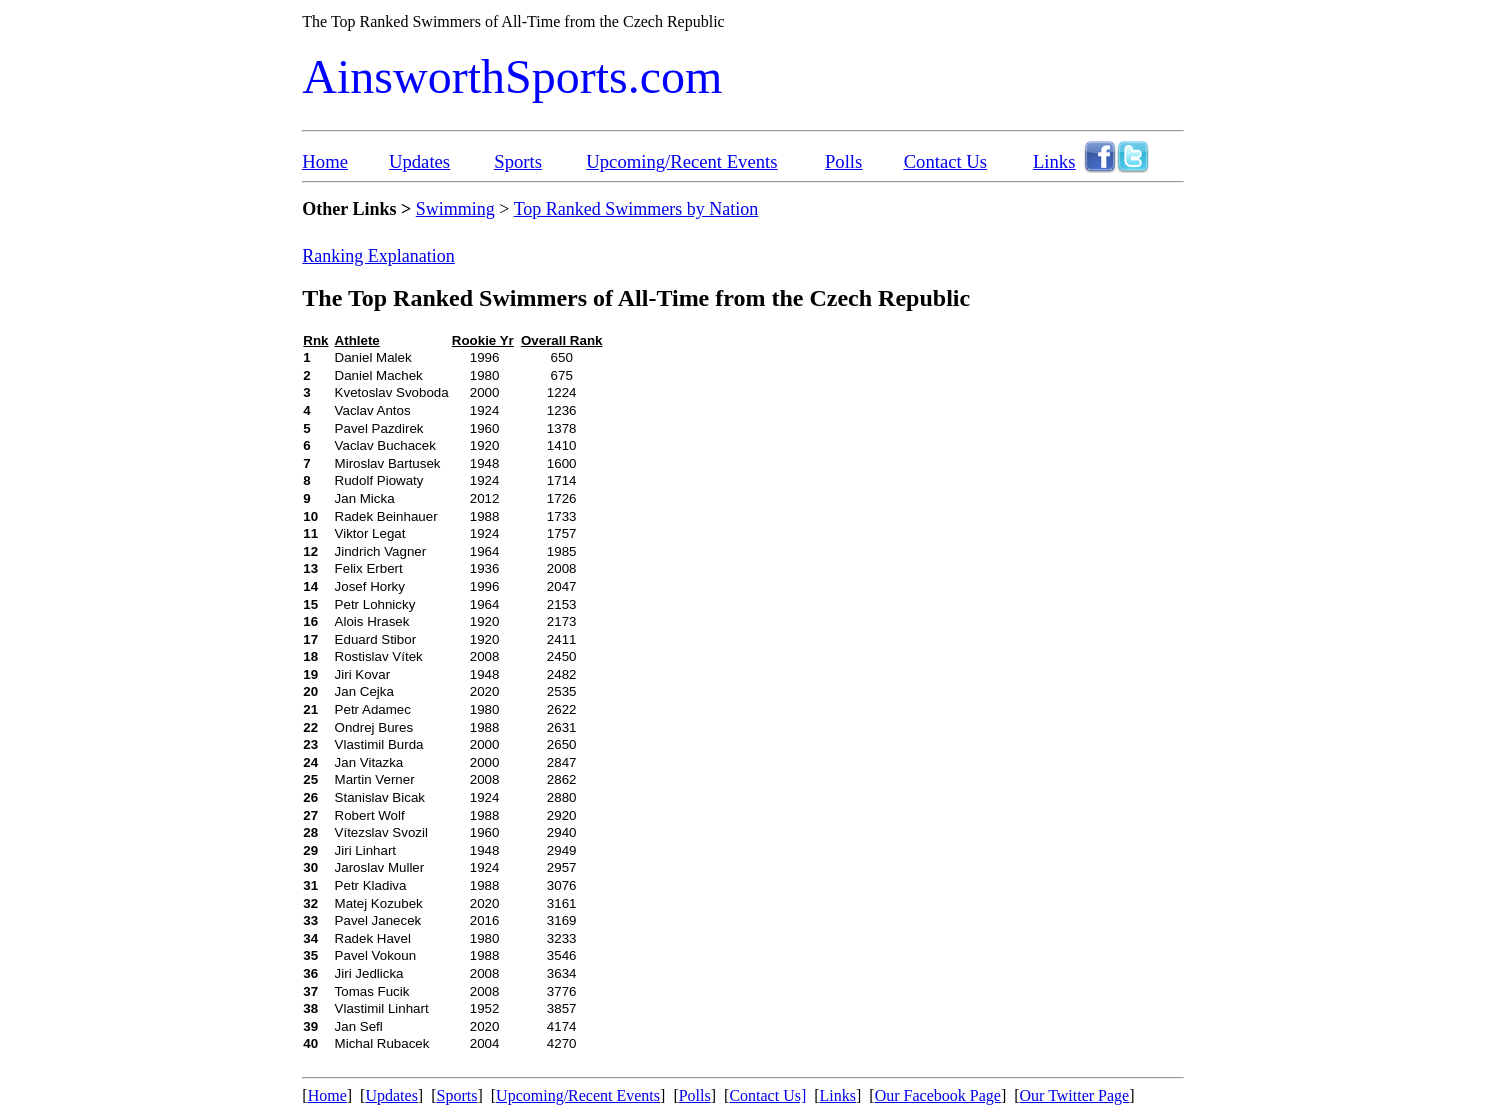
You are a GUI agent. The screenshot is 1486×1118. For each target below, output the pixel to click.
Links (1054, 161)
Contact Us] (767, 1095)
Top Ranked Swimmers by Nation (636, 209)
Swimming (455, 209)
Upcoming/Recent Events (681, 161)
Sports (518, 161)
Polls (843, 161)
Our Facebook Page (938, 1095)
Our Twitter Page (1075, 1095)
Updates (419, 161)
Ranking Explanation (378, 256)
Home (325, 161)
